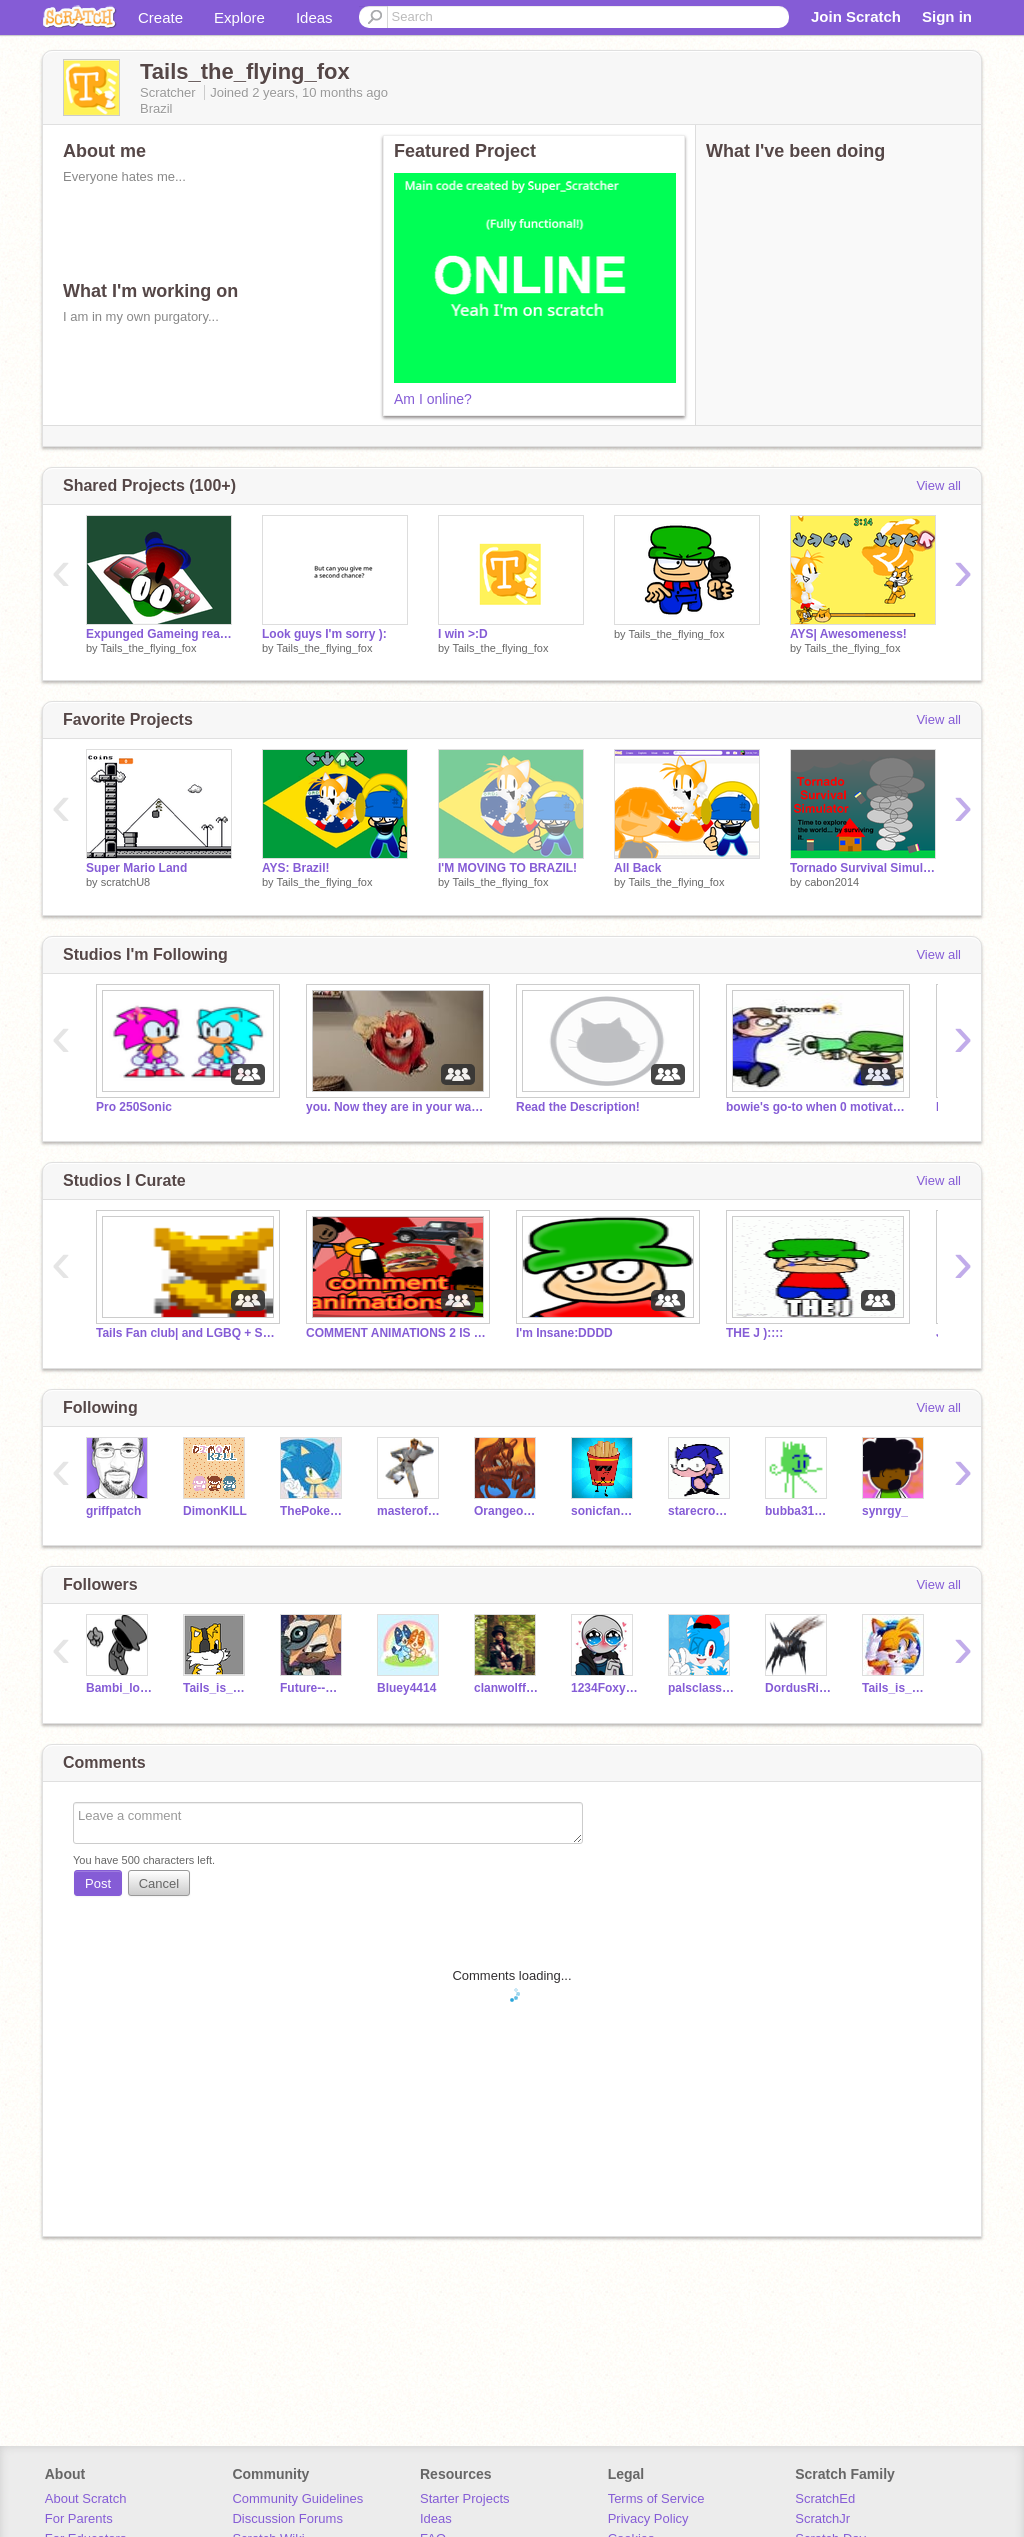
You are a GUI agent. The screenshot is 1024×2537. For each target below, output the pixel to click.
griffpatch (113, 1511)
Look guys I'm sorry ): (324, 634)
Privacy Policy (648, 2518)
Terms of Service (656, 2498)
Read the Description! (578, 1107)
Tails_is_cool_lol (216, 1688)
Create (160, 17)
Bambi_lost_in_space (119, 1688)
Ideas (314, 17)
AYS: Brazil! (296, 868)
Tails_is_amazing (895, 1688)
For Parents (79, 2518)
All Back (637, 868)
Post (98, 1883)
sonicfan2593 (604, 1511)
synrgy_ (885, 1511)
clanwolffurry (507, 1688)
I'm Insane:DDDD (564, 1333)
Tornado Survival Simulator (863, 868)
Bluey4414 (406, 1688)
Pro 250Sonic (134, 1107)
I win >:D (463, 634)
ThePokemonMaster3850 (313, 1511)
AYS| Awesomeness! (848, 634)
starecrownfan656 (701, 1511)
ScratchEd (825, 2498)
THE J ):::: (754, 1333)
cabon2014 (832, 882)
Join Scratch (856, 16)
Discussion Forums (287, 2518)
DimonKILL (215, 1511)
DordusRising (798, 1688)
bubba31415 (798, 1511)
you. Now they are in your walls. (396, 1107)
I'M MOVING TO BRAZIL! (507, 868)
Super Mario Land (136, 868)
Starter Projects (465, 2498)
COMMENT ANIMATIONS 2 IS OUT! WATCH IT (396, 1333)
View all (938, 485)
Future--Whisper (313, 1688)
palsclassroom (701, 1688)
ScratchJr (822, 2518)
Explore (239, 17)
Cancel (159, 1883)
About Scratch (86, 2498)
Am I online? (433, 399)
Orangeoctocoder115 (507, 1511)
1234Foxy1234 (604, 1688)
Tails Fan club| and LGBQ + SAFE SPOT (186, 1333)
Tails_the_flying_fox (148, 648)
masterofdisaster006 (410, 1511)
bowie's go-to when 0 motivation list (816, 1107)
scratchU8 (126, 882)
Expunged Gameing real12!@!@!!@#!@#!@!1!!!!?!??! (159, 634)
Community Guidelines (297, 2498)
